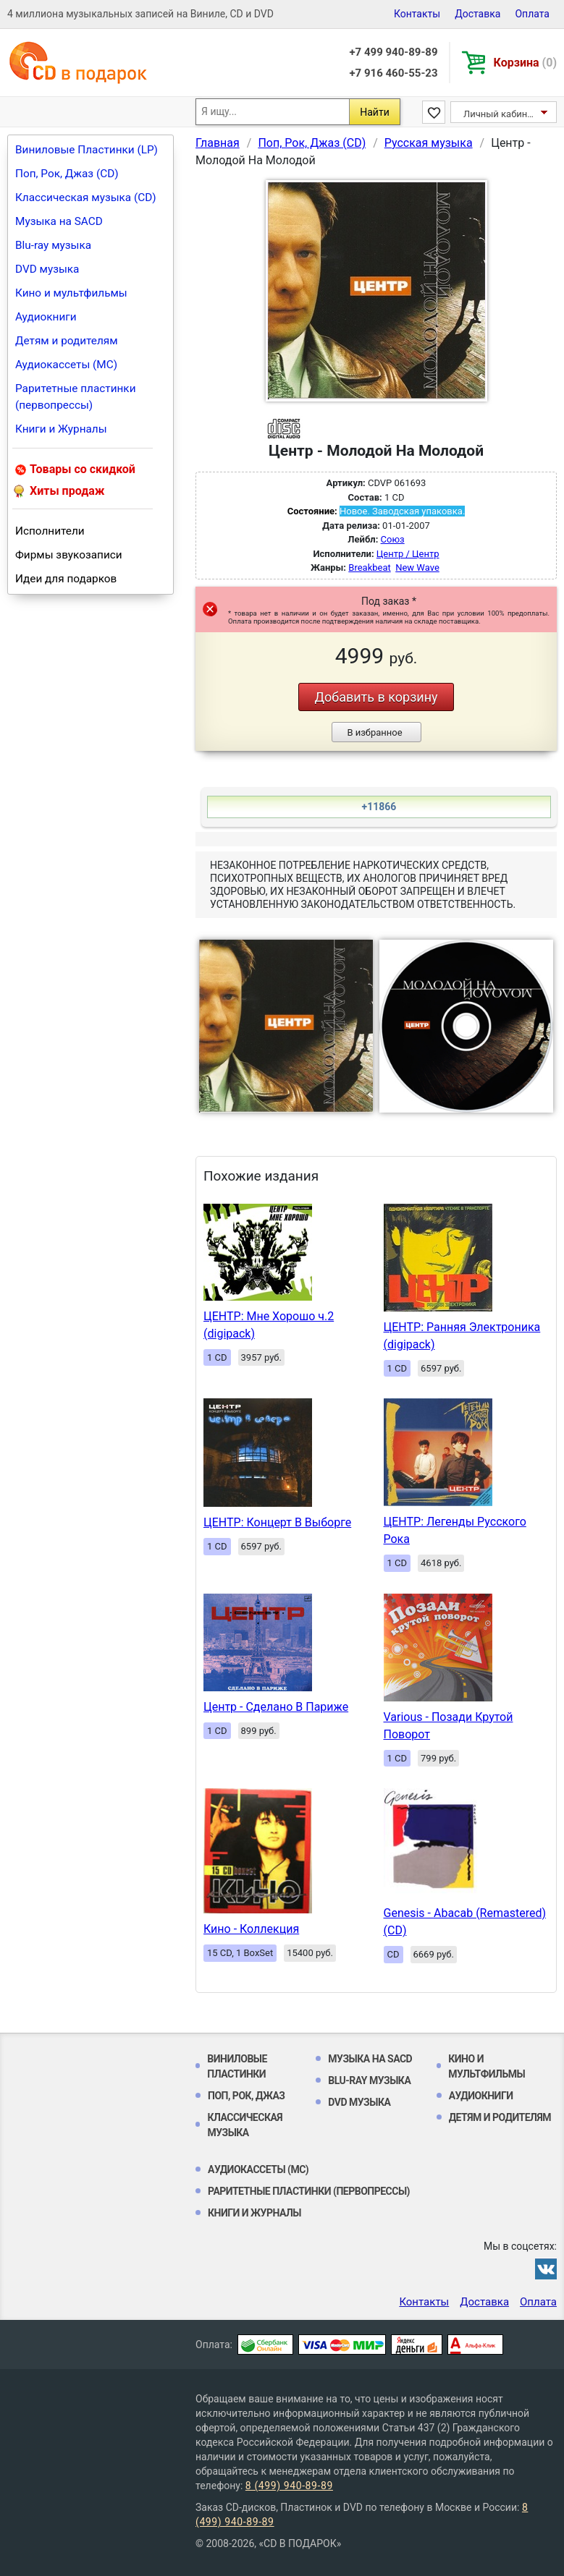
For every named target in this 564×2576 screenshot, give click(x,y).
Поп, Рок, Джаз (246, 2095)
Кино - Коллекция (251, 1929)
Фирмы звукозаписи (68, 554)
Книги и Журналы (61, 428)
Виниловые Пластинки (237, 2066)
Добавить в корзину (375, 697)
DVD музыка (47, 269)
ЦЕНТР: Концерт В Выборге (277, 1522)
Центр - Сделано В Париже (275, 1707)
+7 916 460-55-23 (393, 73)
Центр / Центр (407, 553)
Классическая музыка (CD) (85, 197)
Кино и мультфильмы (71, 292)
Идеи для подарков (66, 578)
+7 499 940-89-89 (393, 52)
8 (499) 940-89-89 (289, 2485)
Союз (393, 539)
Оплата (532, 14)
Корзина (525, 62)
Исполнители (50, 530)
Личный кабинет (499, 114)
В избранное (374, 732)
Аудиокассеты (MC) (66, 364)
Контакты (417, 14)
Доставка (477, 14)
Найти (375, 112)
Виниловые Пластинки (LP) (86, 149)
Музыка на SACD (59, 221)
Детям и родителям (66, 340)
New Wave (417, 567)
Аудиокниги (46, 316)
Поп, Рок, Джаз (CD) (67, 173)
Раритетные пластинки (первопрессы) (75, 397)
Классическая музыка (244, 2125)
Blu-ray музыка (53, 245)
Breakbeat (369, 567)
